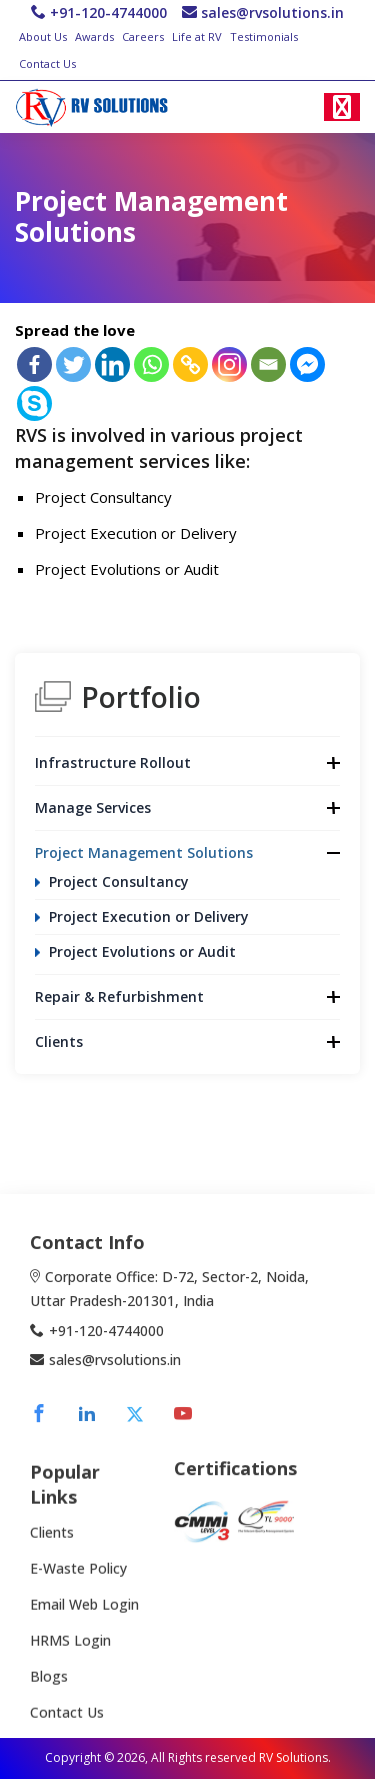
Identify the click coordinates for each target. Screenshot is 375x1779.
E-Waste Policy (78, 1598)
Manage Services (93, 807)
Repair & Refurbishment (119, 996)
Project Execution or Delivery (149, 916)
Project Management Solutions (144, 852)
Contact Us (47, 63)
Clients (59, 1041)
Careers (143, 36)
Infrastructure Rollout (113, 762)
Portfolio (141, 697)
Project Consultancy (119, 881)
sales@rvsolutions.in (272, 12)
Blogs (49, 1706)
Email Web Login (84, 1634)
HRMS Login (70, 1670)
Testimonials (264, 36)
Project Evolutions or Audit (142, 951)
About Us (43, 36)
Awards (94, 36)
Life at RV (197, 36)
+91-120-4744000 (108, 12)
